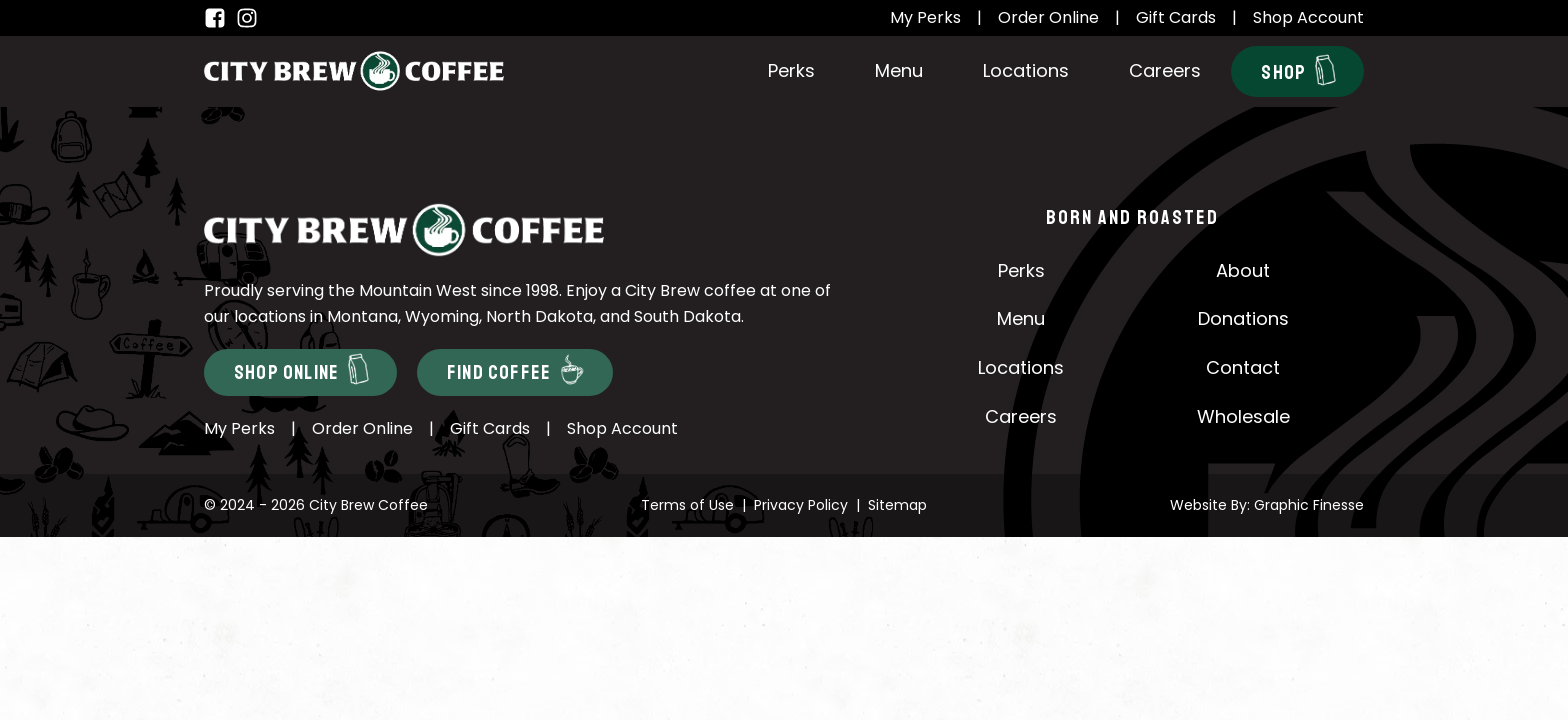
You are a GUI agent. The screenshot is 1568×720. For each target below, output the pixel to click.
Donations (1243, 318)
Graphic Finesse (1309, 505)
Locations (1026, 70)
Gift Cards (1176, 17)
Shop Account (1308, 17)
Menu (899, 70)
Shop (1298, 70)
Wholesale (1243, 416)
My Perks (925, 17)
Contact (1243, 367)
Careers (1165, 70)
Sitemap (897, 505)
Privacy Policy (801, 505)
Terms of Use (687, 505)
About (1243, 270)
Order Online (1048, 17)
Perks (791, 70)
